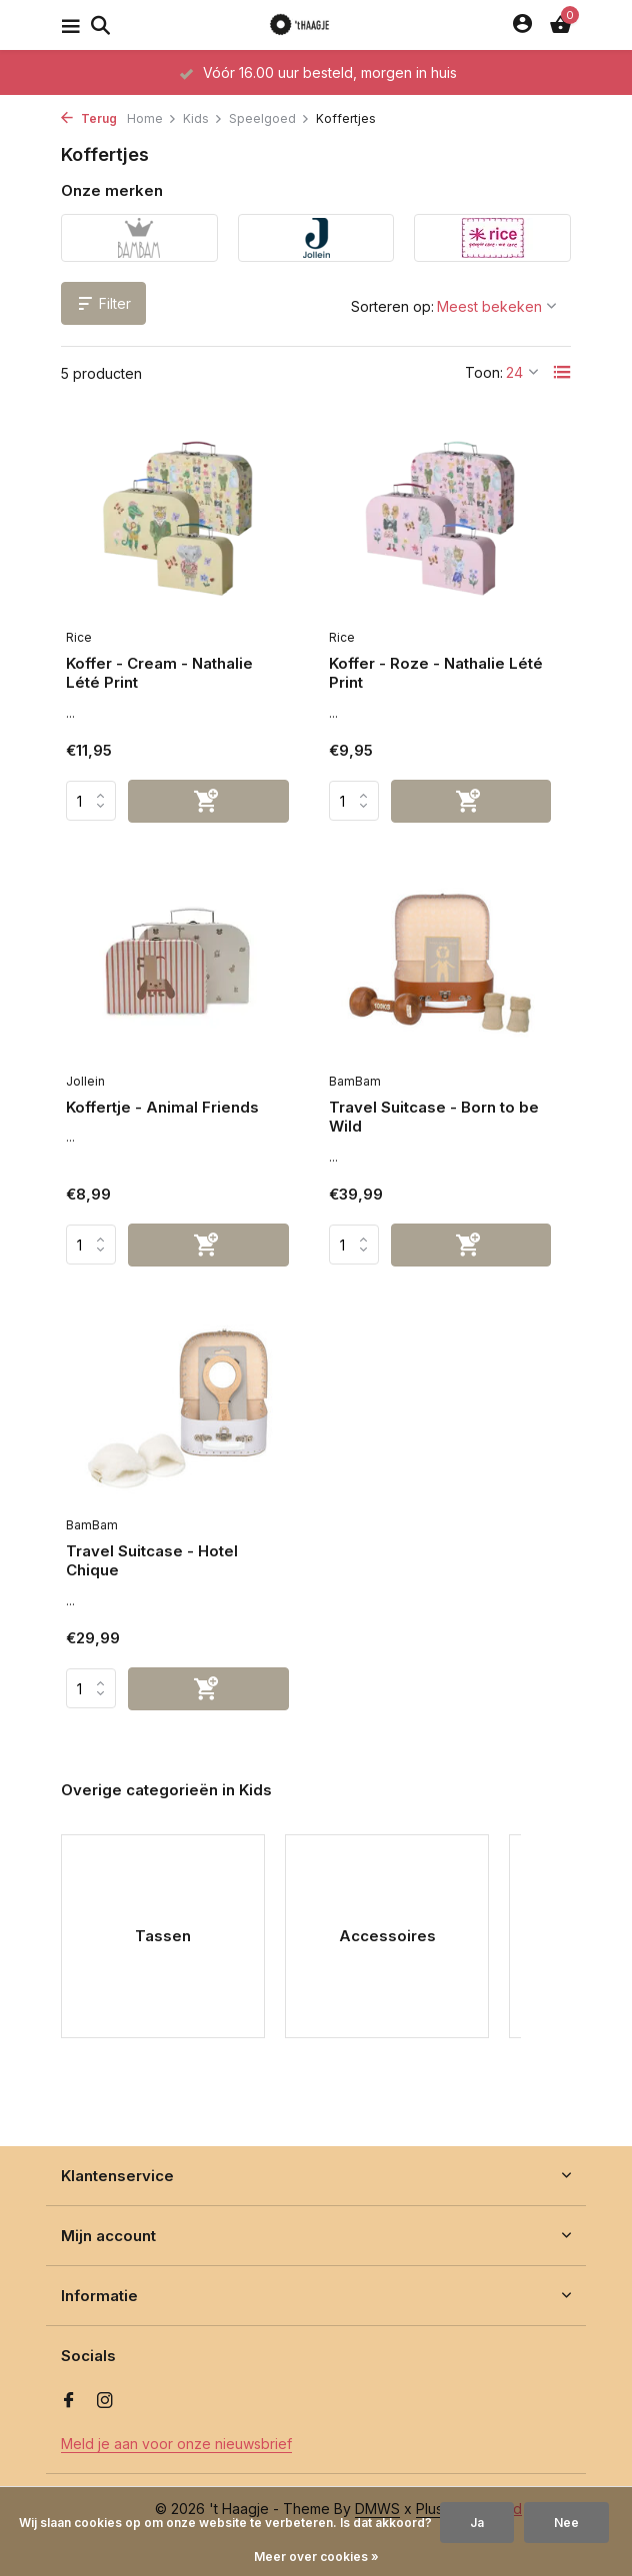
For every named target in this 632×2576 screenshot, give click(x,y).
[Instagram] (105, 2401)
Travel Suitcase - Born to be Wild (434, 1117)
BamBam (355, 1081)
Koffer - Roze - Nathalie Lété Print (436, 673)
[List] (562, 372)
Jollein (85, 1081)
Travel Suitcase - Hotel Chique (152, 1560)
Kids (203, 118)
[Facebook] (69, 2401)
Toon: (484, 372)
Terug (89, 118)
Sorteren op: (392, 306)
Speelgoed (269, 118)
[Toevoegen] (208, 801)
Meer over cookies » (316, 2556)
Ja (477, 2522)
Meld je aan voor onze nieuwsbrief (176, 2443)
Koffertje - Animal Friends (162, 1107)
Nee (566, 2522)
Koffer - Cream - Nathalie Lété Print (159, 673)
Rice (79, 637)
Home (152, 118)
